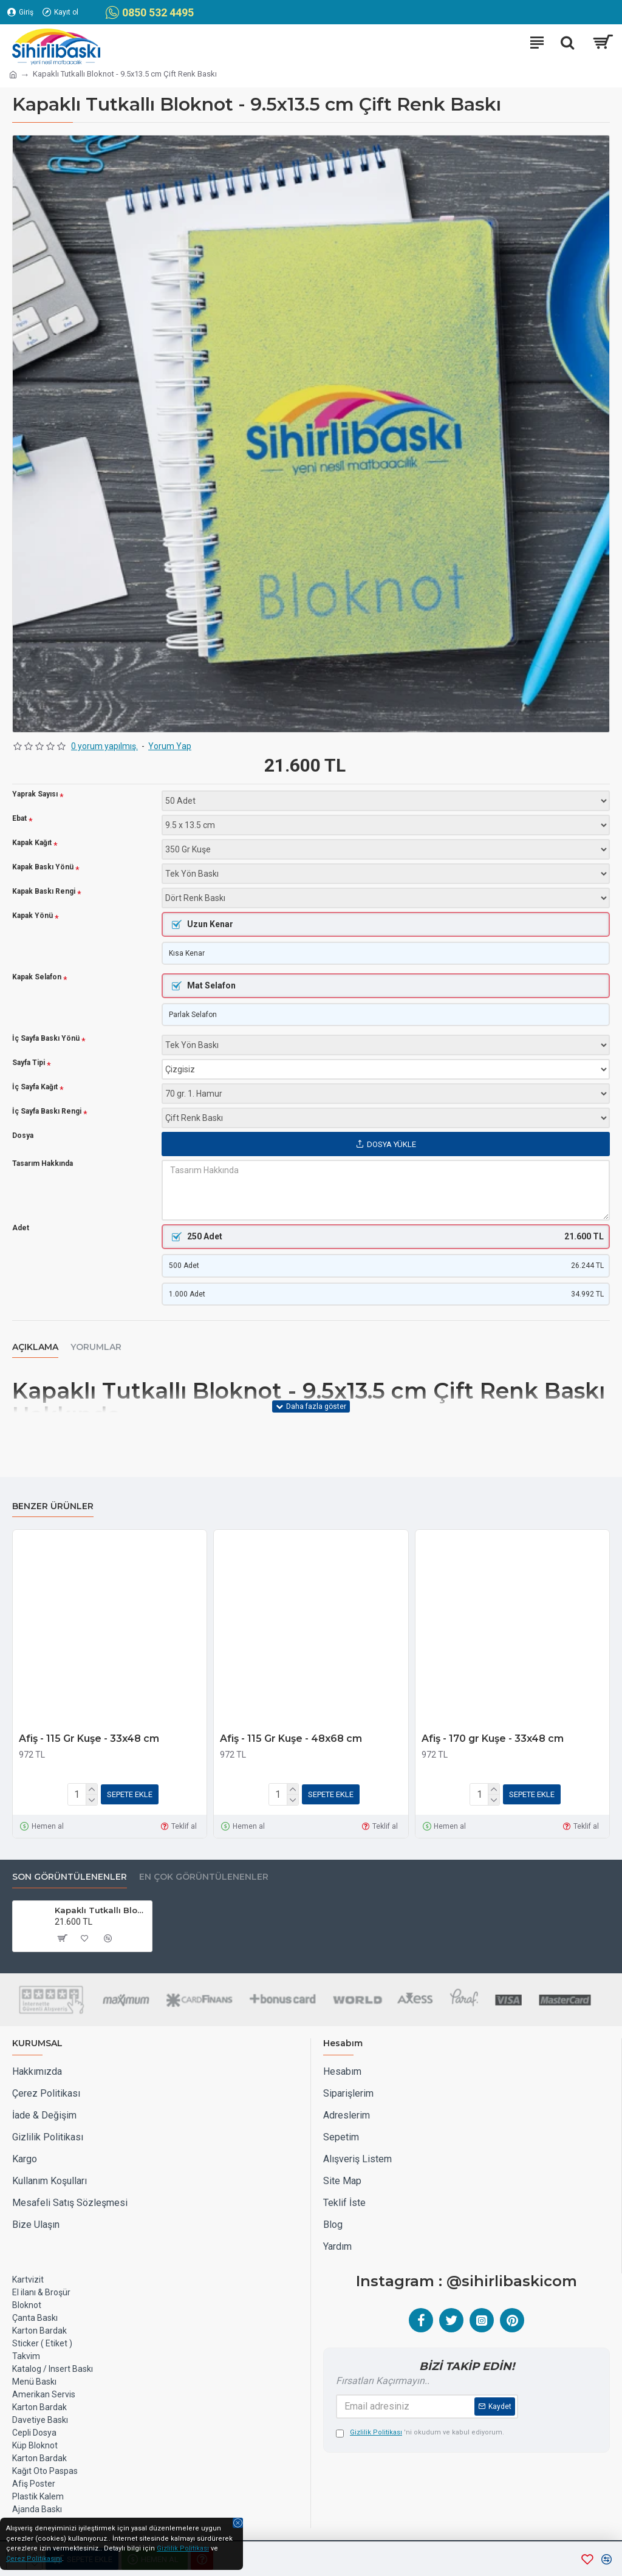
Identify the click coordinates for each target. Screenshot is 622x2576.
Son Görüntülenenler (69, 1877)
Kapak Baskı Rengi (43, 892)
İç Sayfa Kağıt (35, 1090)
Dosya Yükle (386, 1147)
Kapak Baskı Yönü (42, 867)
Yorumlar (95, 1353)
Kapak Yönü (32, 916)
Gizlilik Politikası (183, 2548)
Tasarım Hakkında (42, 1166)
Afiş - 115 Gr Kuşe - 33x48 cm (89, 1741)
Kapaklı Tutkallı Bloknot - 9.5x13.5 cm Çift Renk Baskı (101, 1910)
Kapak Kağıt (32, 843)
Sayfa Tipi (28, 1066)
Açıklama (35, 1353)
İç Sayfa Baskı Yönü (46, 1042)
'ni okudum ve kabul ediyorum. (420, 2433)
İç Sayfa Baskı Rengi (46, 1114)
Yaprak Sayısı (35, 794)
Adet (20, 1231)
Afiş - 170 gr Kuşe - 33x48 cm (493, 1741)
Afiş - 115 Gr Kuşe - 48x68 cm (291, 1741)
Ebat (19, 819)
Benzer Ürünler (53, 1509)
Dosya (22, 1138)
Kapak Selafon (36, 979)
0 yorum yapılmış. (104, 746)
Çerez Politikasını (34, 2559)
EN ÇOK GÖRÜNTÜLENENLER (203, 1877)
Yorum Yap (169, 746)
